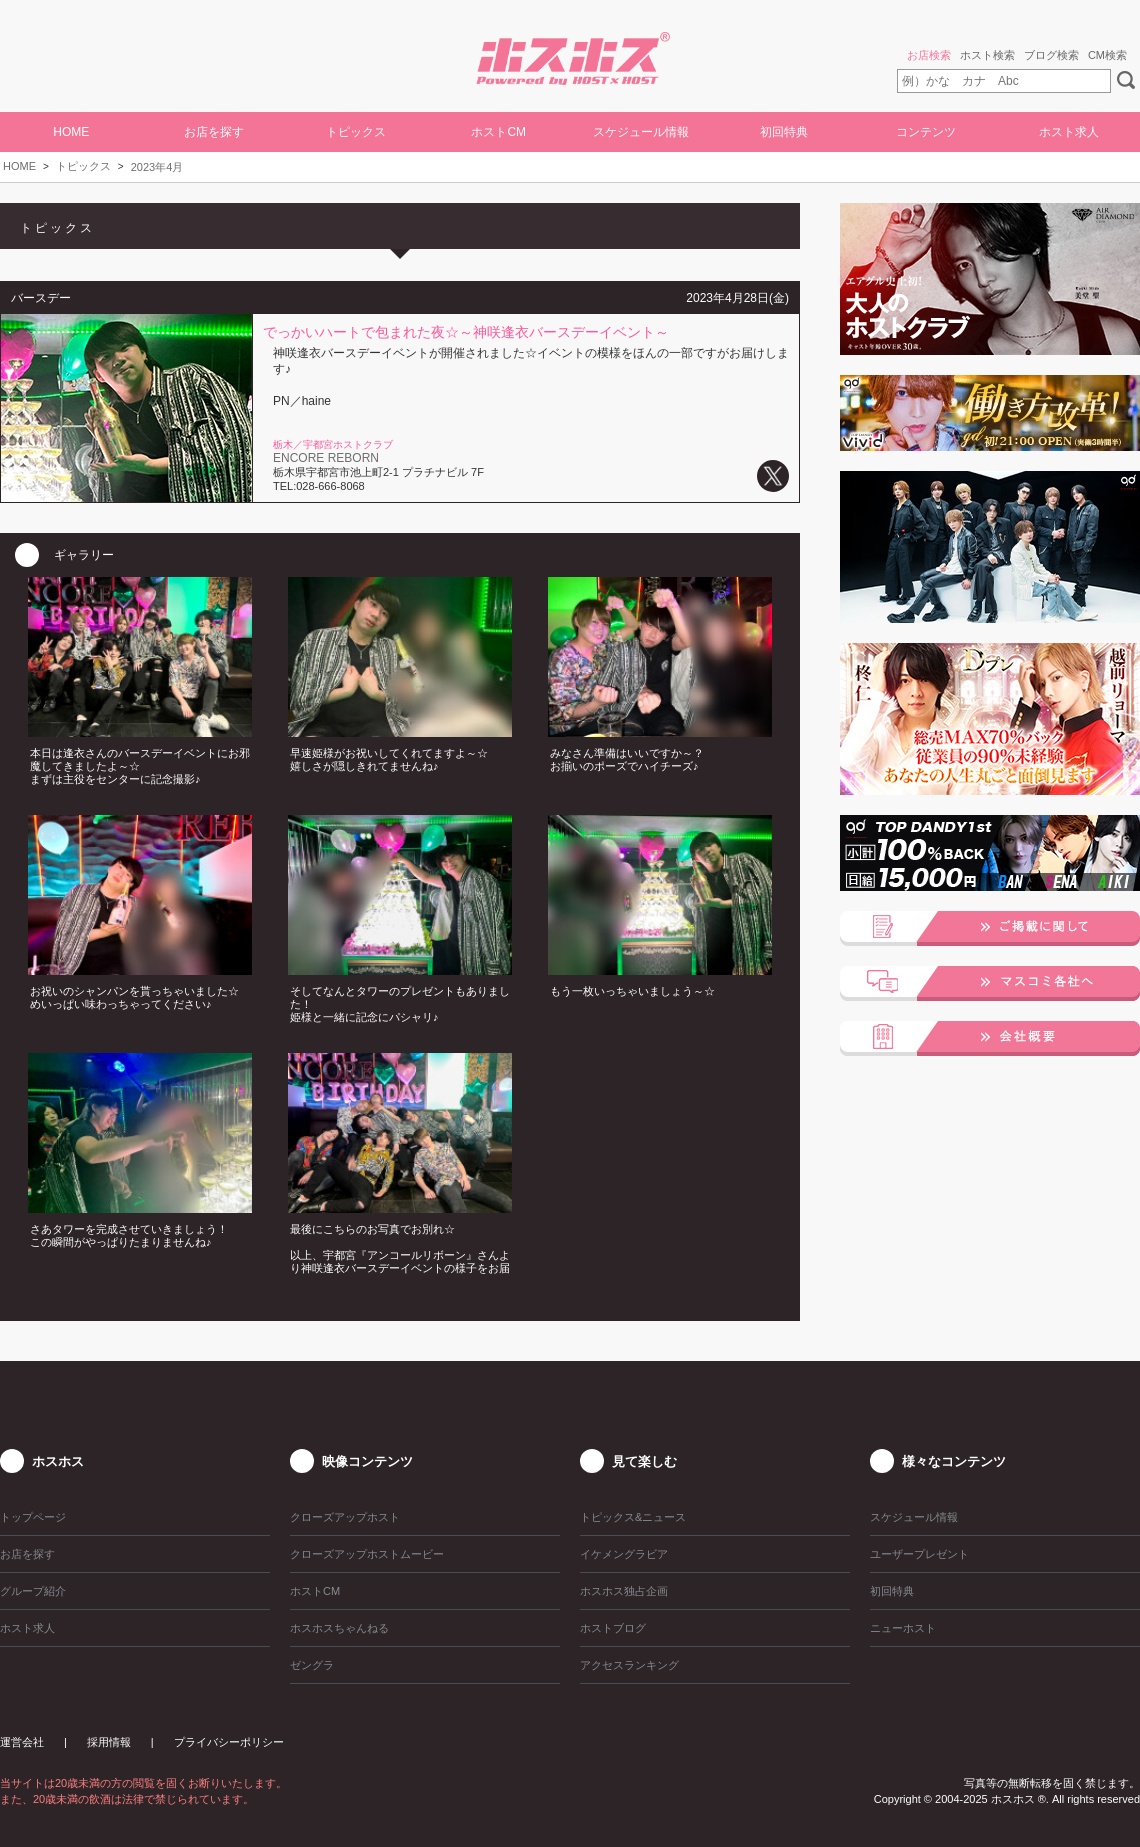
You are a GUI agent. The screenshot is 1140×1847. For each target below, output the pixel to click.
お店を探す (214, 132)
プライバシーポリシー (229, 1742)
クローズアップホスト (345, 1517)
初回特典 (784, 132)
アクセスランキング (629, 1665)
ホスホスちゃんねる (339, 1628)
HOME (71, 132)
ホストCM (498, 132)
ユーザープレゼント (919, 1554)
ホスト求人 (1069, 132)
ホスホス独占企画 (624, 1591)
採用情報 (109, 1742)
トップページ (33, 1517)
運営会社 (22, 1742)
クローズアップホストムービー (367, 1554)
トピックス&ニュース (633, 1517)
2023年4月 (157, 167)
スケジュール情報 (641, 132)
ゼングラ (312, 1665)
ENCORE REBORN (326, 458)
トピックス (83, 166)
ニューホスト (903, 1628)
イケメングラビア (624, 1554)
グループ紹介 (33, 1591)
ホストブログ (613, 1628)
